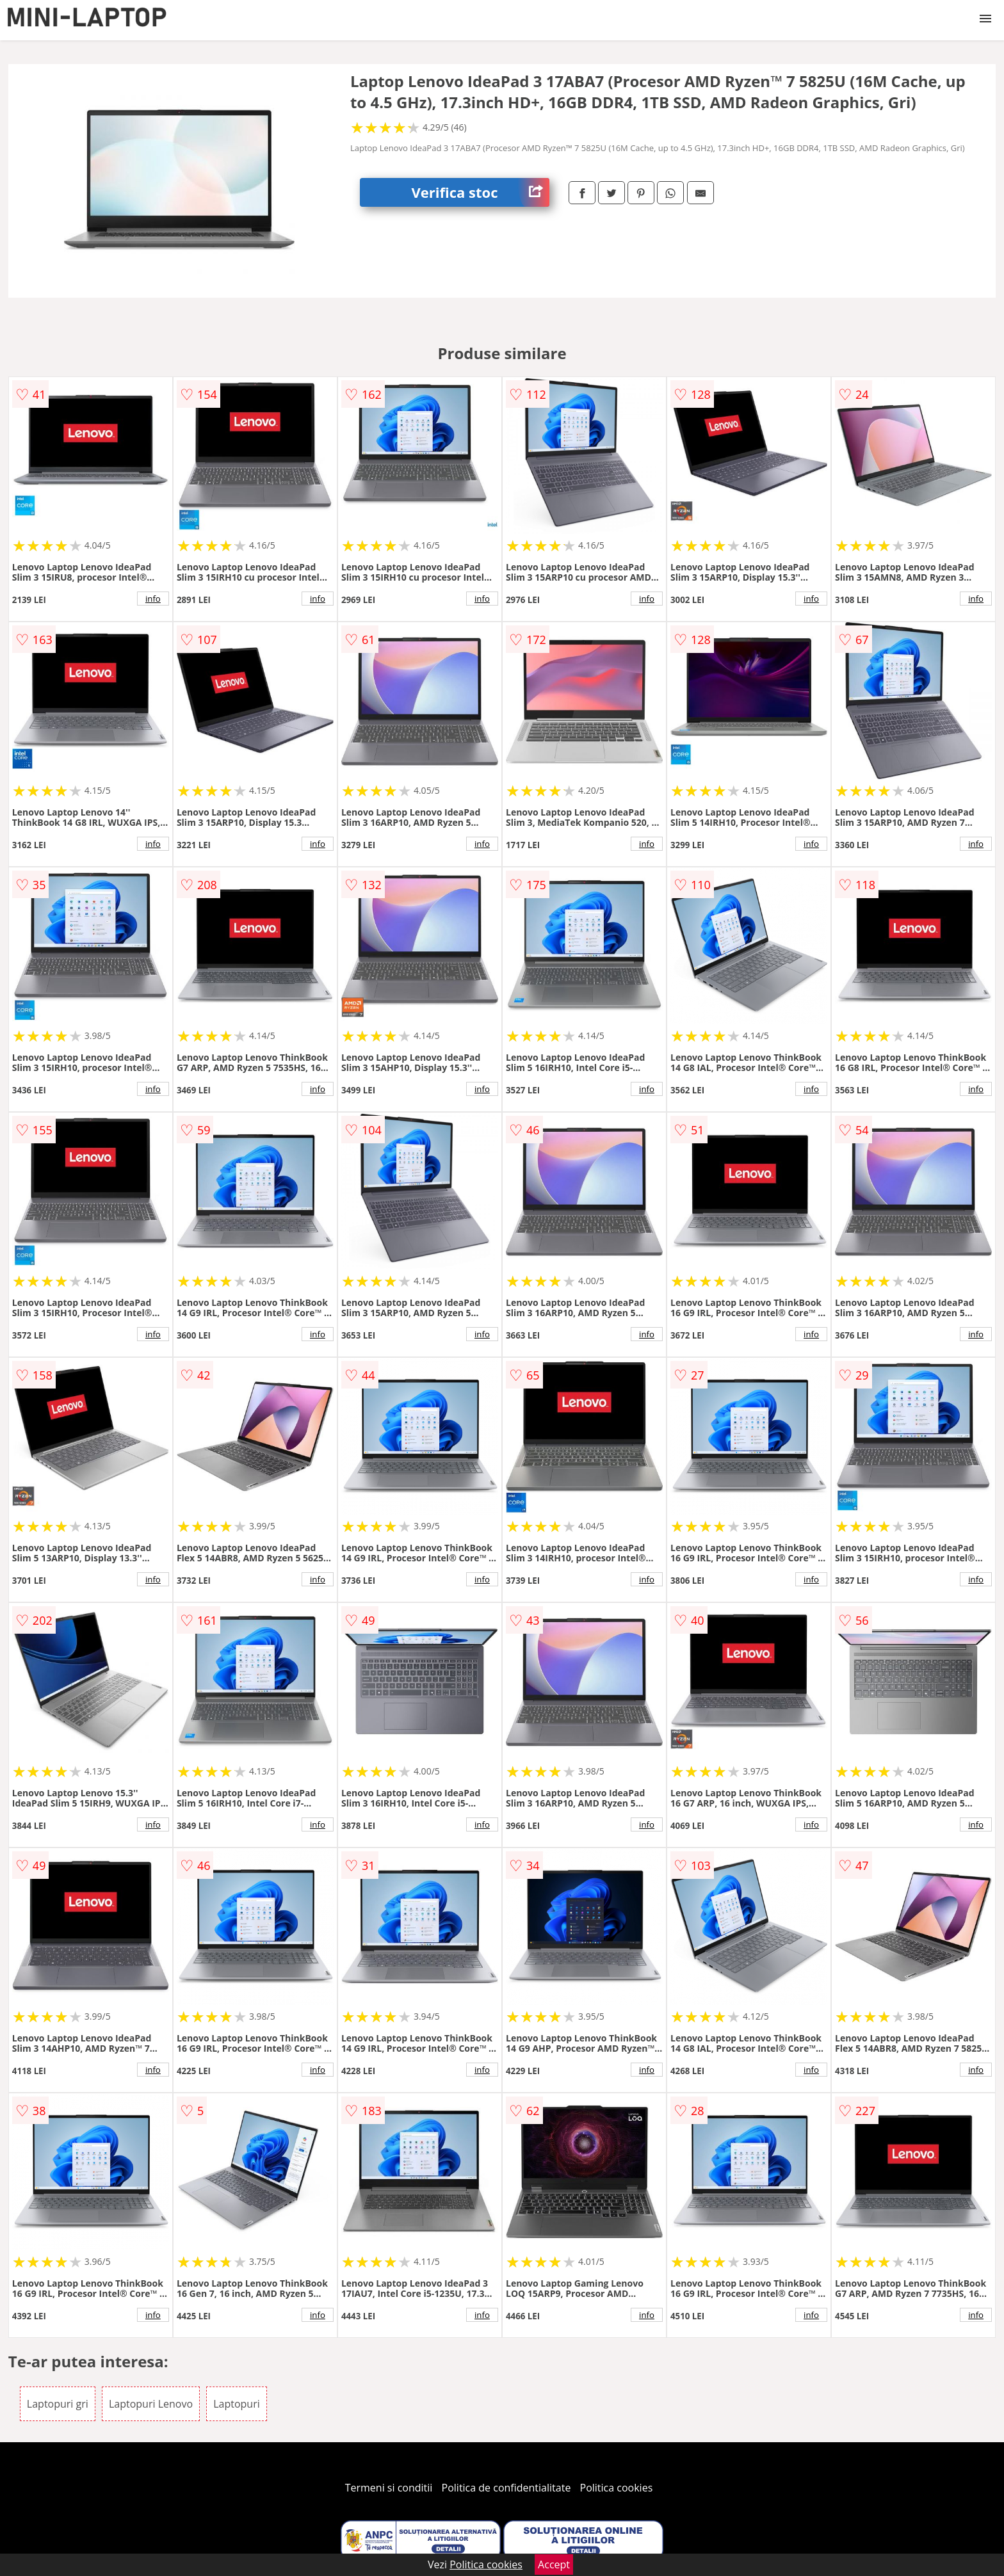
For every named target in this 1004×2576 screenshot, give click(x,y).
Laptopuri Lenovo (151, 2404)
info (153, 598)
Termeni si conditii (389, 2488)
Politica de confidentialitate (506, 2488)
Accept (554, 2564)
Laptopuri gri (57, 2404)
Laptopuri (236, 2404)
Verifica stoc (480, 192)
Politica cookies (616, 2488)
